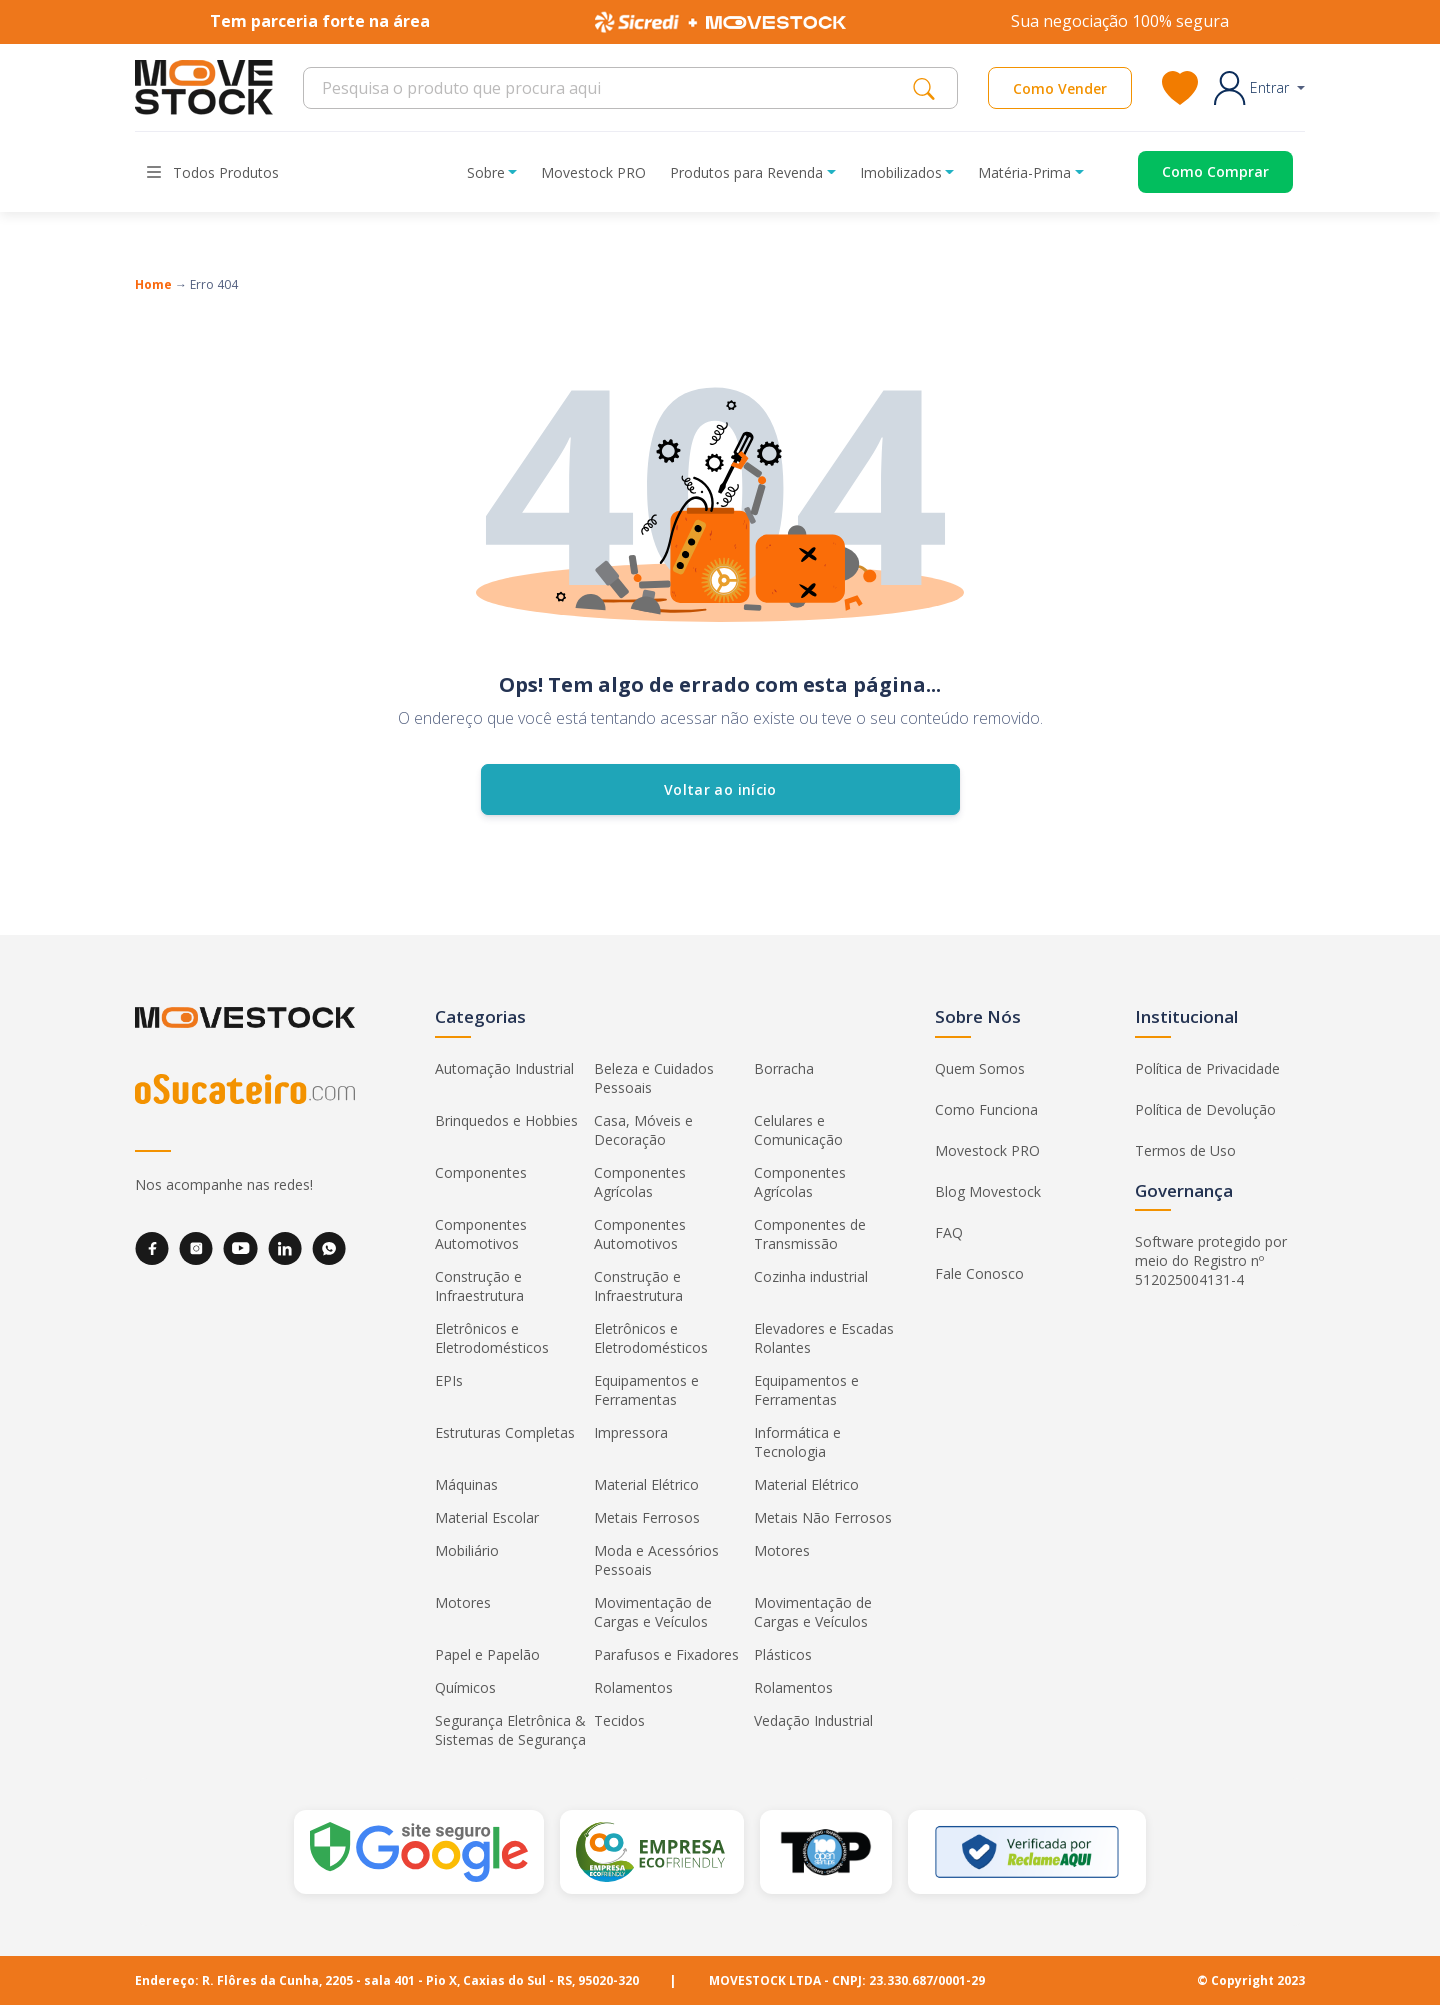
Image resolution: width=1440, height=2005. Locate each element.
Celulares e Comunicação (798, 1130)
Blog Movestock (988, 1191)
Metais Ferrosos (647, 1517)
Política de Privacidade (1207, 1068)
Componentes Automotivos (481, 1234)
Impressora (631, 1432)
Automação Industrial (504, 1068)
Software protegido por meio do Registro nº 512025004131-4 (1211, 1260)
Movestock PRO (593, 172)
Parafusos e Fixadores (666, 1654)
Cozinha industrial (811, 1276)
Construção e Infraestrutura (479, 1286)
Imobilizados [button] (901, 172)
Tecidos (619, 1720)
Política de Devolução (1205, 1109)
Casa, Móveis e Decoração (643, 1130)
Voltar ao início (720, 789)
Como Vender (1060, 88)
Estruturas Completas (505, 1432)
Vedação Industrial (813, 1720)
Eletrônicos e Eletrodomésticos (492, 1338)
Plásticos (783, 1654)
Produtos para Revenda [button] (746, 172)
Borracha (784, 1068)
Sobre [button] (486, 172)
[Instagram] (196, 1248)
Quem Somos (980, 1068)
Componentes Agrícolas (640, 1182)
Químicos (465, 1687)
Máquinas (466, 1484)
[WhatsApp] (329, 1248)
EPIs (449, 1380)
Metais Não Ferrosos (823, 1517)
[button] (1259, 88)
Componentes (481, 1172)
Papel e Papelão (487, 1654)
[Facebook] (152, 1248)
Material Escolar (487, 1517)
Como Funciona (986, 1109)
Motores (782, 1550)
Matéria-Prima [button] (1024, 172)
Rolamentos (633, 1687)
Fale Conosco (979, 1273)
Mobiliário (467, 1550)
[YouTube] (240, 1248)
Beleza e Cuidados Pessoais (654, 1078)
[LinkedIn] (285, 1248)
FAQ (949, 1232)
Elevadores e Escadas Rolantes (824, 1338)
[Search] (613, 88)
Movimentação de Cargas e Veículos (653, 1612)
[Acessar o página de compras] (1200, 172)
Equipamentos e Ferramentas (646, 1390)
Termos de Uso (1185, 1150)
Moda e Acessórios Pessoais (656, 1560)
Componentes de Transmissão (810, 1234)
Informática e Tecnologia (797, 1442)
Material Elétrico (646, 1484)
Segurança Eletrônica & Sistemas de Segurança (510, 1730)
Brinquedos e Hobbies (506, 1120)
